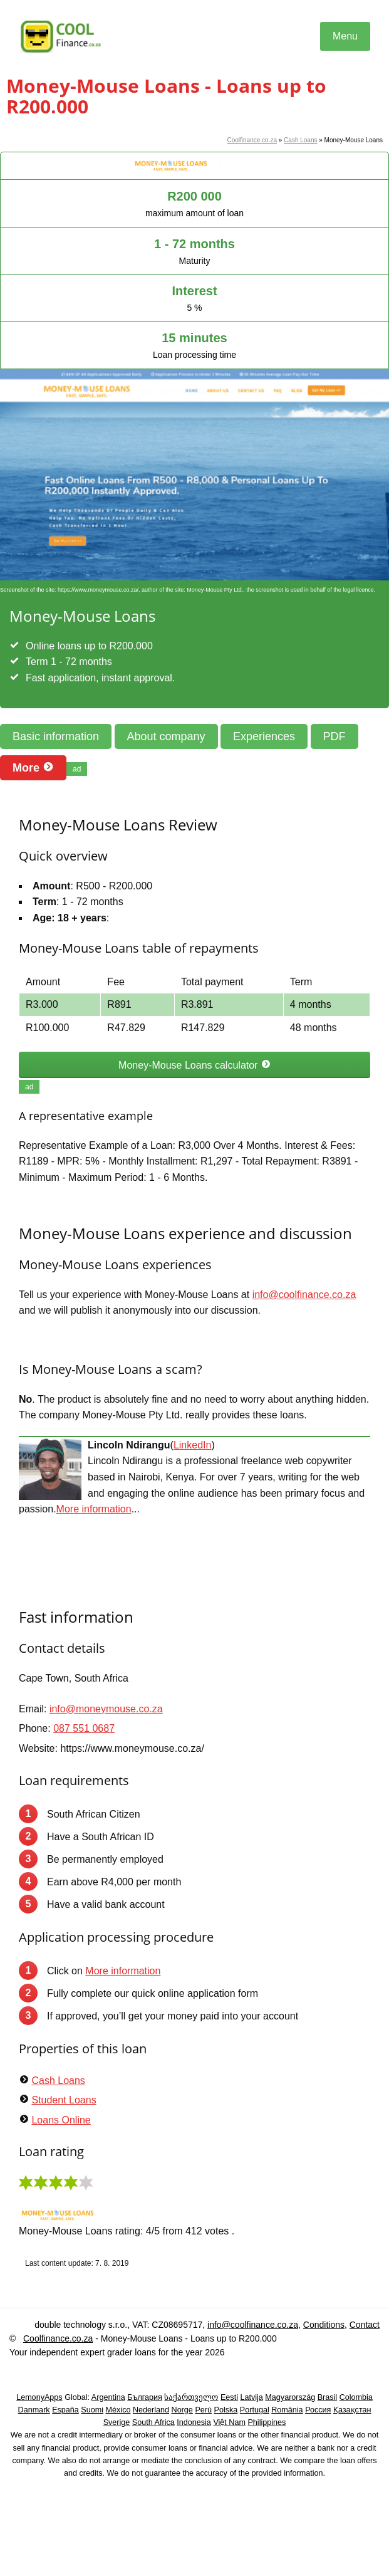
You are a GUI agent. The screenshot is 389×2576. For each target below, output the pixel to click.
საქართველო (191, 2397)
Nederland (151, 2410)
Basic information (56, 736)
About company (166, 736)
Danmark (34, 2410)
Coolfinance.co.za (252, 140)
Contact (365, 2325)
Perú (203, 2410)
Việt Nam (229, 2422)
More (33, 767)
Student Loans (63, 2100)
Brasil (328, 2397)
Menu (345, 36)
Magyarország (290, 2397)
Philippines (266, 2422)
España (65, 2410)
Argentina (108, 2397)
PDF (334, 736)
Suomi (92, 2410)
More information (94, 1509)
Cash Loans (300, 140)
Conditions (324, 2325)
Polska (225, 2410)
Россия (318, 2410)
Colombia (356, 2397)
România (287, 2410)
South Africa (153, 2422)
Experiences (264, 736)
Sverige (116, 2422)
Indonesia (194, 2422)
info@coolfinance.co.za (304, 1294)
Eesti (229, 2397)
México (118, 2410)
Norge (182, 2410)
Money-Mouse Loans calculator (194, 1065)
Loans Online (60, 2120)
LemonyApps (39, 2397)
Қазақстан (352, 2410)
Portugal (254, 2410)
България (144, 2397)
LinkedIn (193, 1445)
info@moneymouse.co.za (106, 1709)
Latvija (251, 2397)
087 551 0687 (84, 1728)
